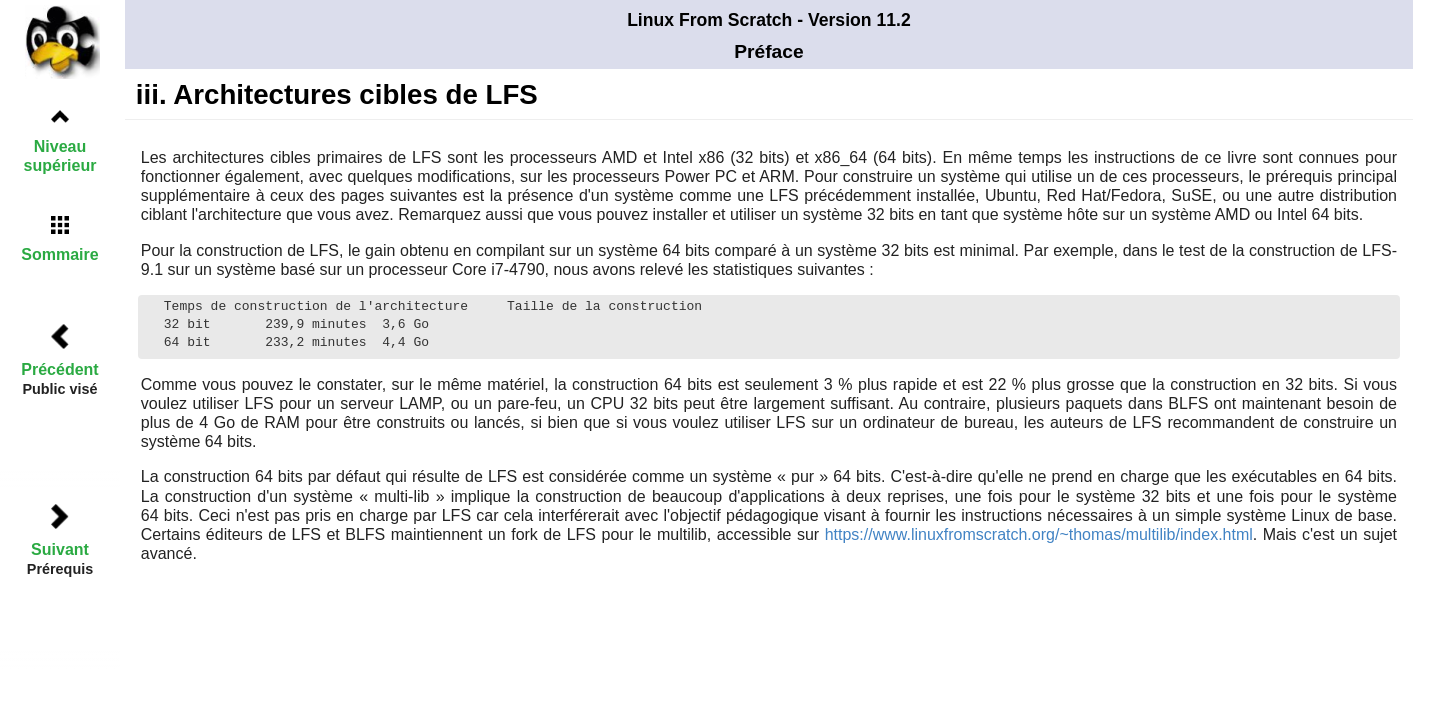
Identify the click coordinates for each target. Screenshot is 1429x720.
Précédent (59, 369)
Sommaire (59, 254)
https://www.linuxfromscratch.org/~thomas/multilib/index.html (1039, 534)
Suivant (60, 549)
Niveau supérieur (60, 156)
